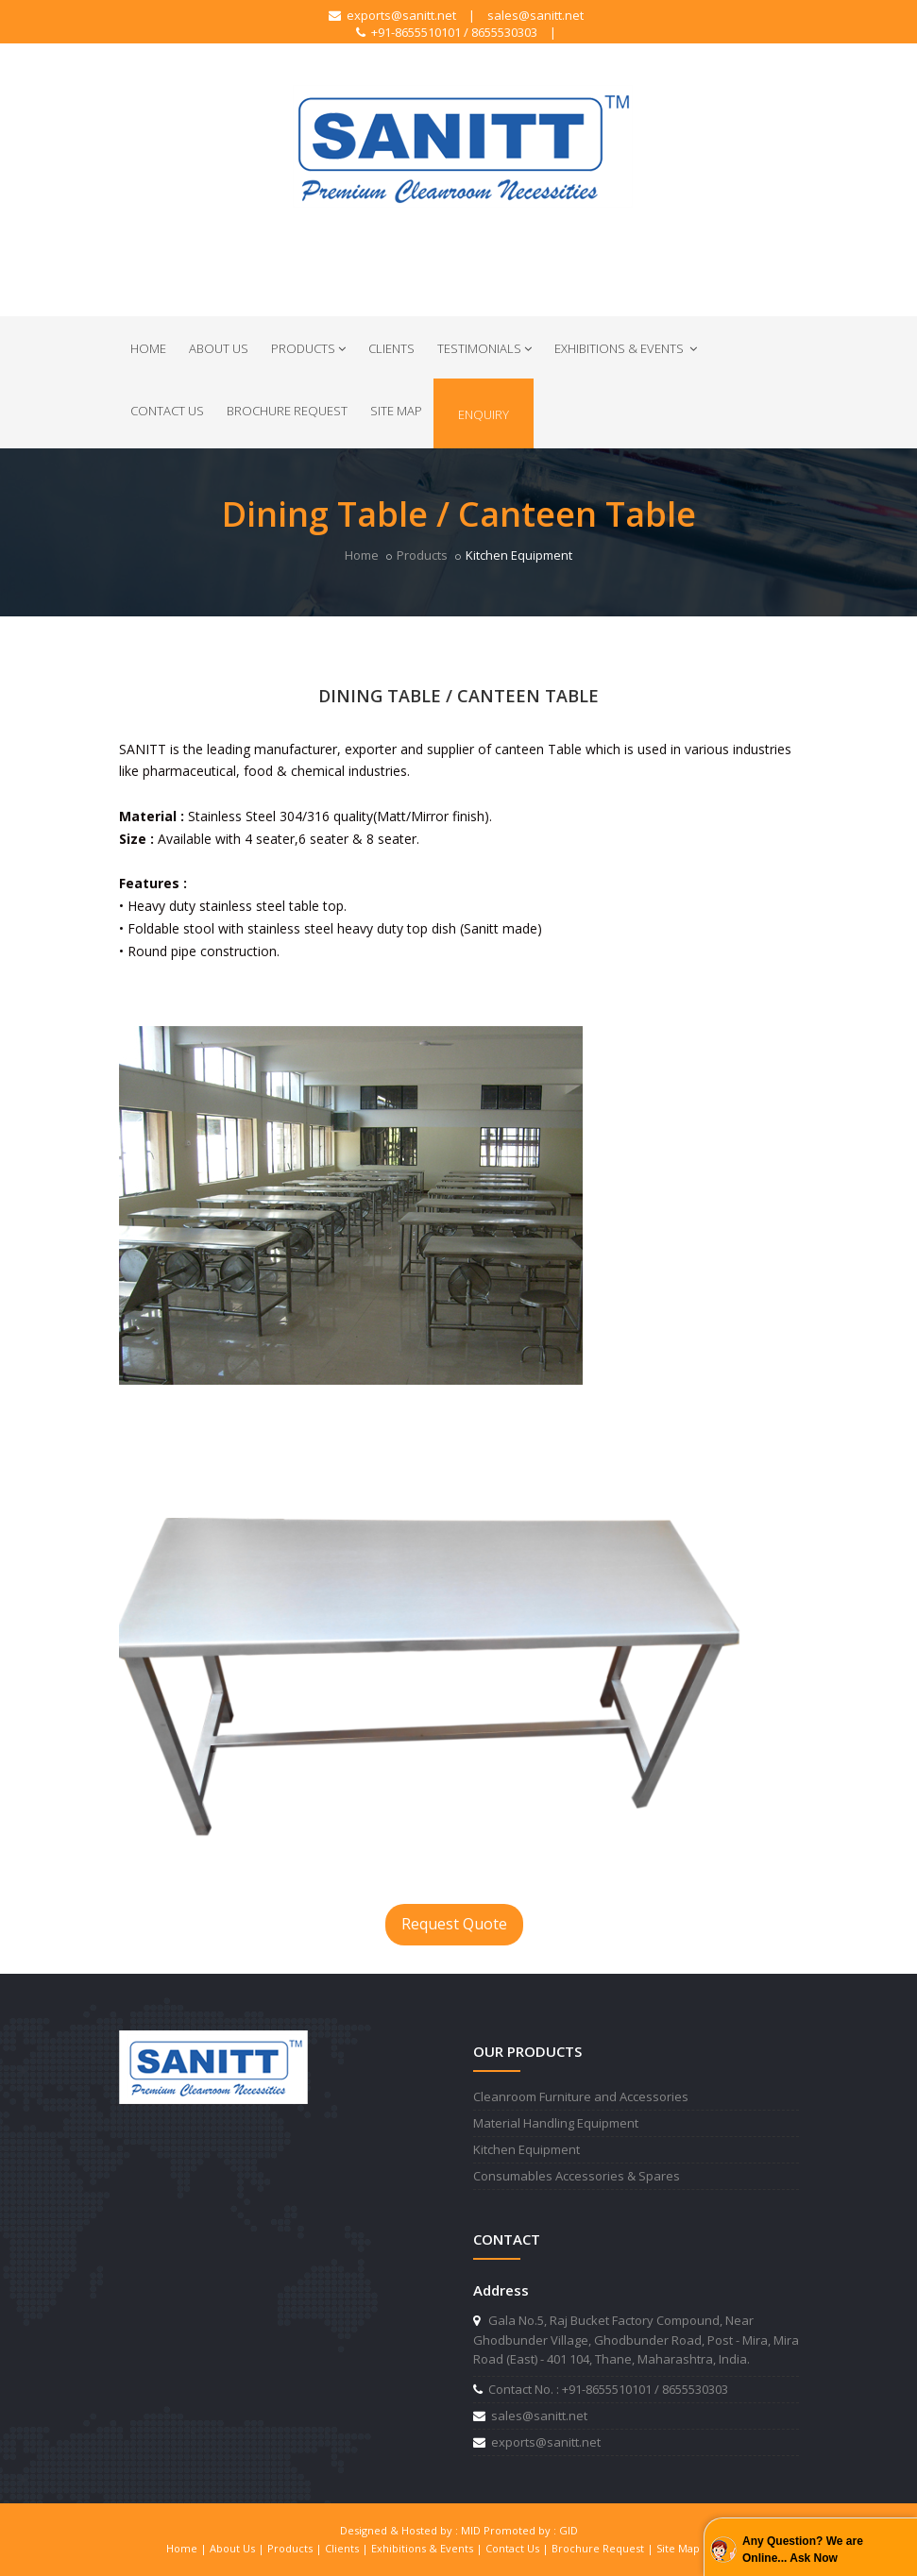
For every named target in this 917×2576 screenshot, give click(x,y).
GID (568, 2530)
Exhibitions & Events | (428, 2548)
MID (471, 2530)
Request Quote (454, 1923)
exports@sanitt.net (392, 15)
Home (148, 348)
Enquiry (483, 414)
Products (308, 348)
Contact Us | (518, 2548)
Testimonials (484, 348)
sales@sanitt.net (535, 15)
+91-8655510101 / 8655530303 (446, 32)
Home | (188, 2548)
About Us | (238, 2548)
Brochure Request (287, 410)
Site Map (396, 410)
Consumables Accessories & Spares (576, 2175)
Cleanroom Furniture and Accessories (580, 2096)
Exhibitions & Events (625, 348)
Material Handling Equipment (555, 2122)
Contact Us (167, 410)
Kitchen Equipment (526, 2149)
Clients (391, 348)
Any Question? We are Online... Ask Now (802, 2549)
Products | (296, 2548)
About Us (218, 348)
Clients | (348, 2548)
